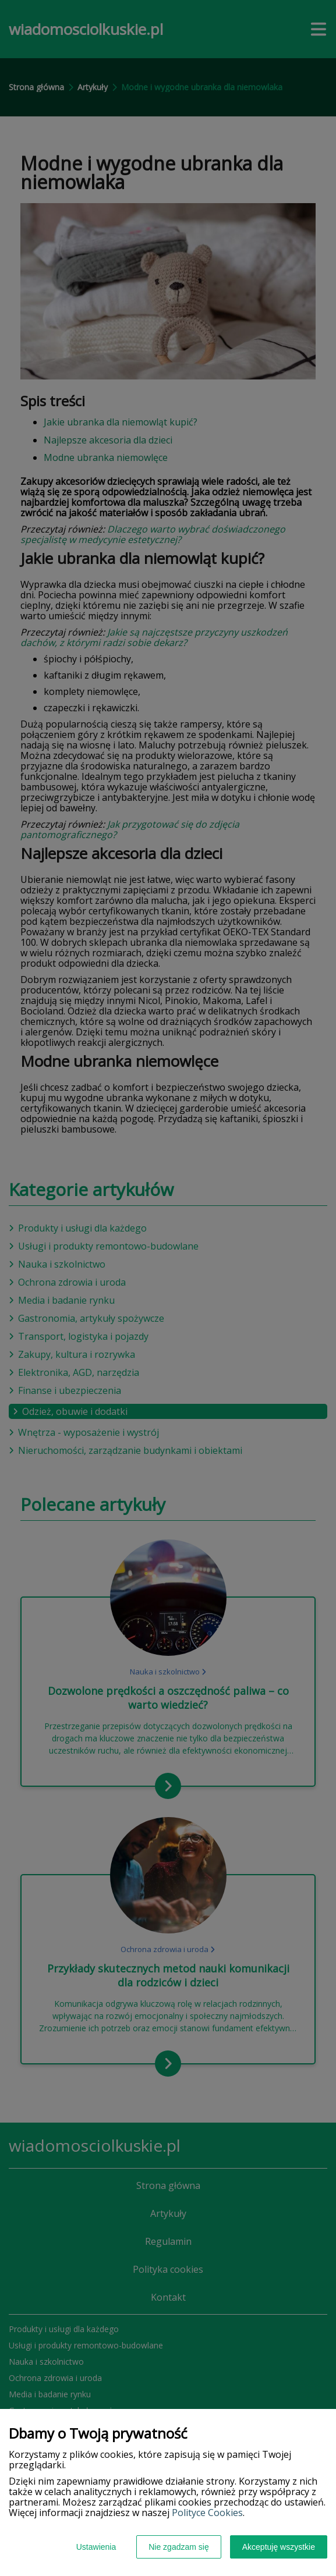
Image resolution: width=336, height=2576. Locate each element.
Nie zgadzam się (178, 2547)
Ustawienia (96, 2547)
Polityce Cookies (207, 2512)
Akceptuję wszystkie (278, 2547)
